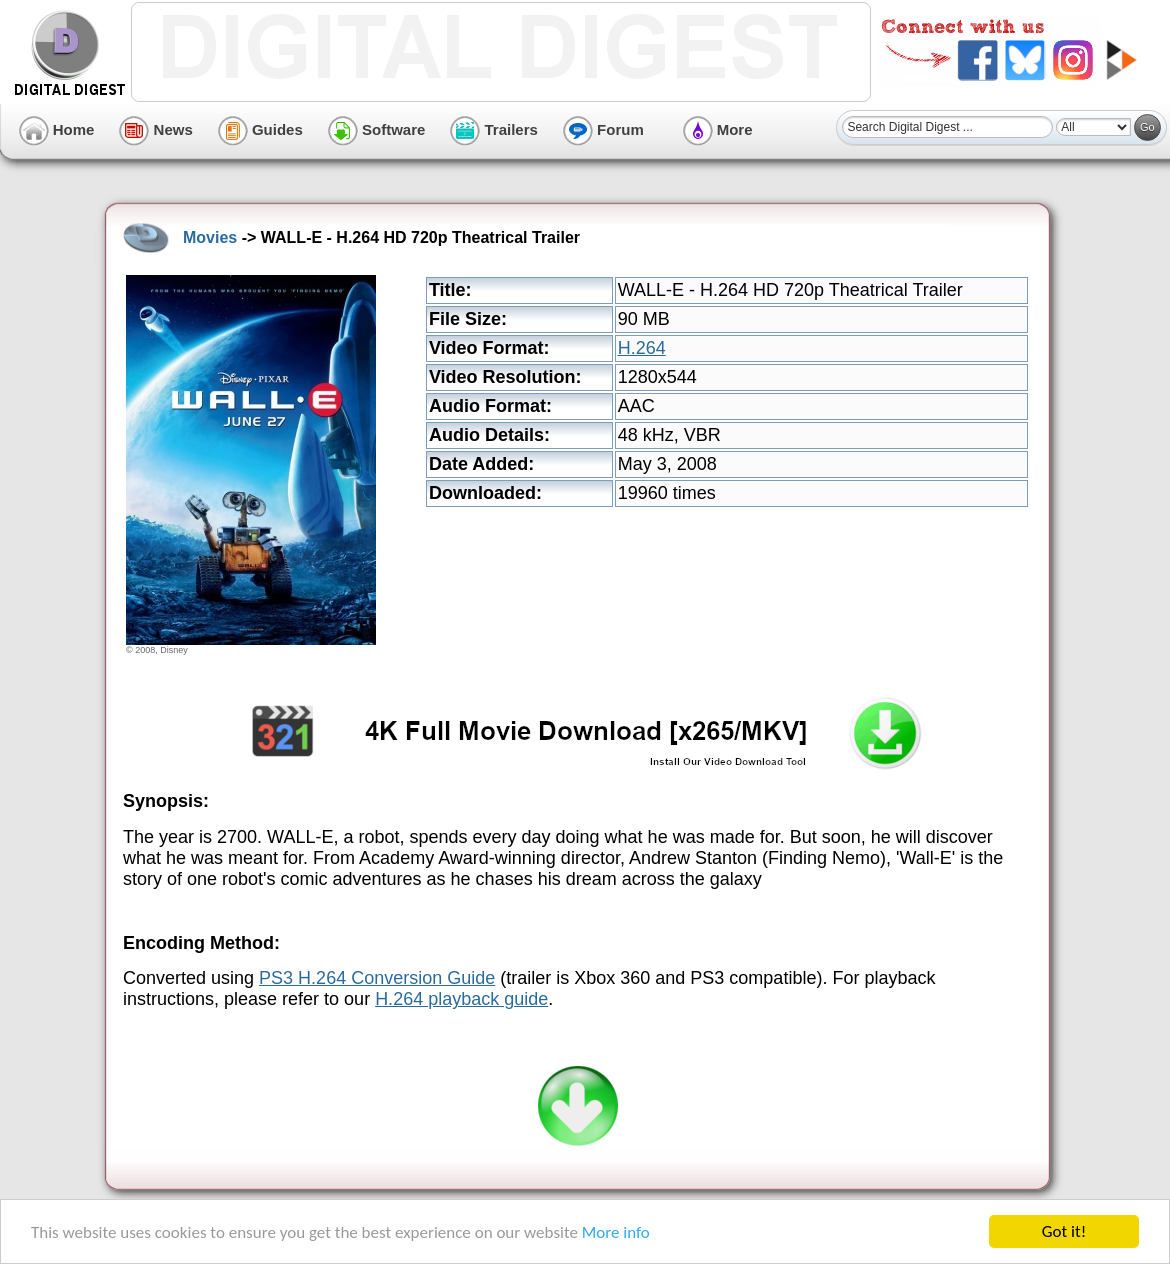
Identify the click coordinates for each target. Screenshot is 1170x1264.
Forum (603, 129)
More (718, 129)
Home (57, 129)
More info (616, 1232)
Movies (210, 237)
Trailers (494, 129)
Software (377, 129)
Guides (260, 129)
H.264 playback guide (461, 999)
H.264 (642, 348)
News (155, 129)
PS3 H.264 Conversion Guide (377, 978)
